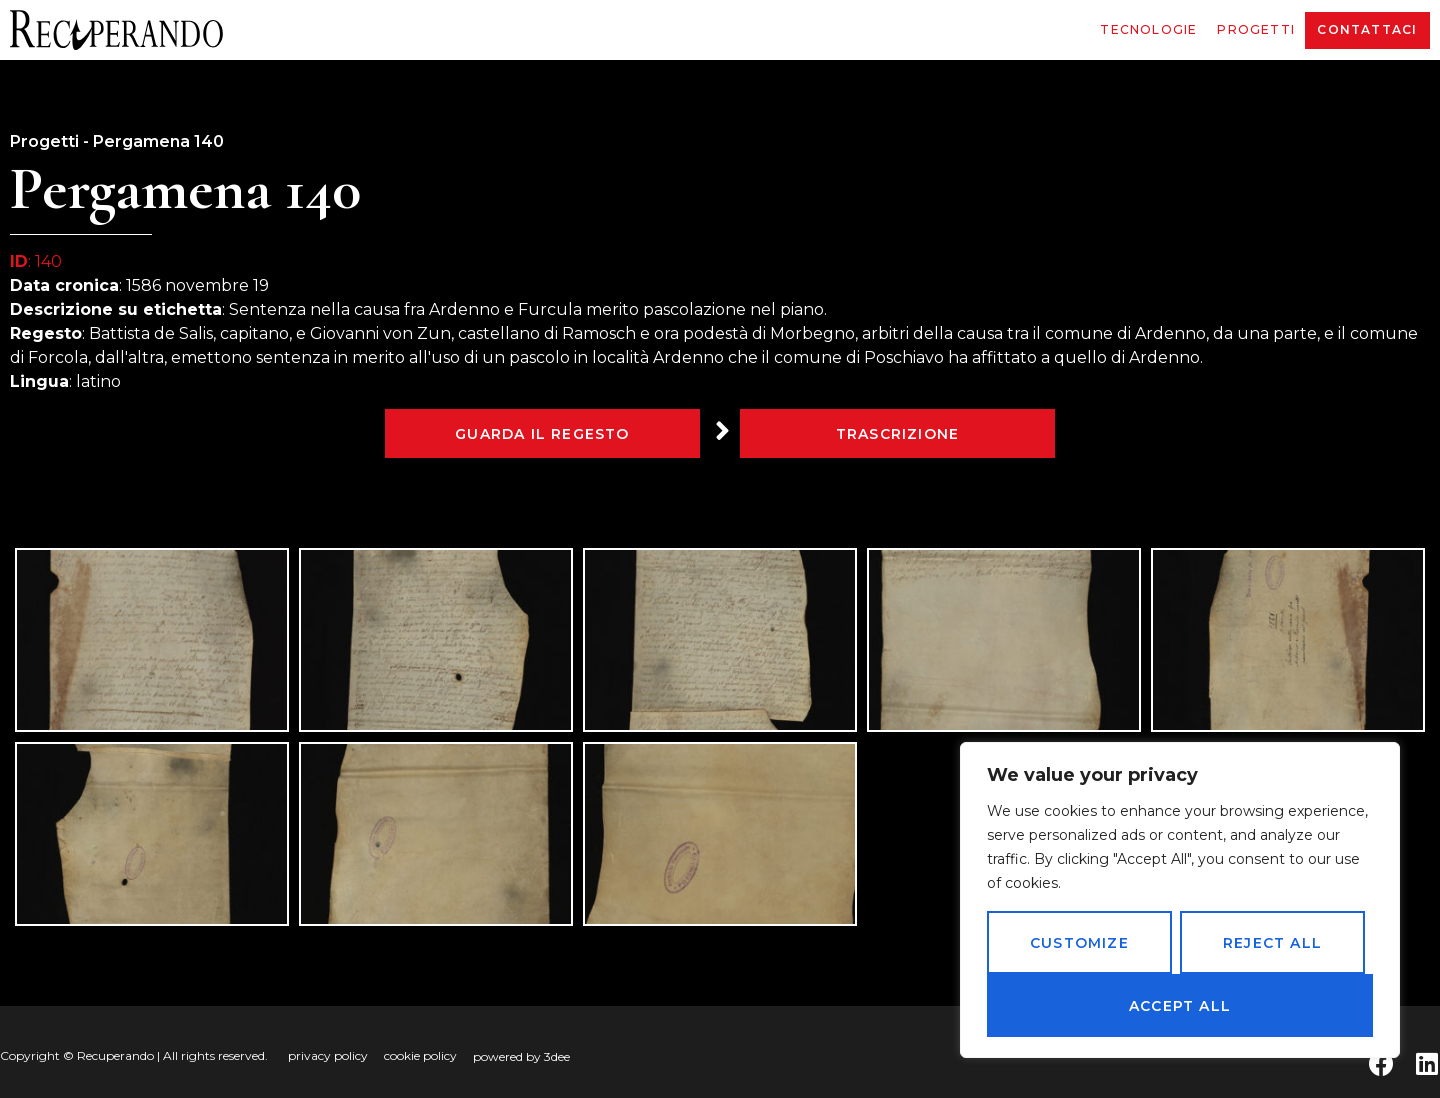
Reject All (1272, 943)
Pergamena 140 (158, 141)
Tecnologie (1148, 29)
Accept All (1180, 1006)
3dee (557, 1056)
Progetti (1256, 29)
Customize (1079, 943)
